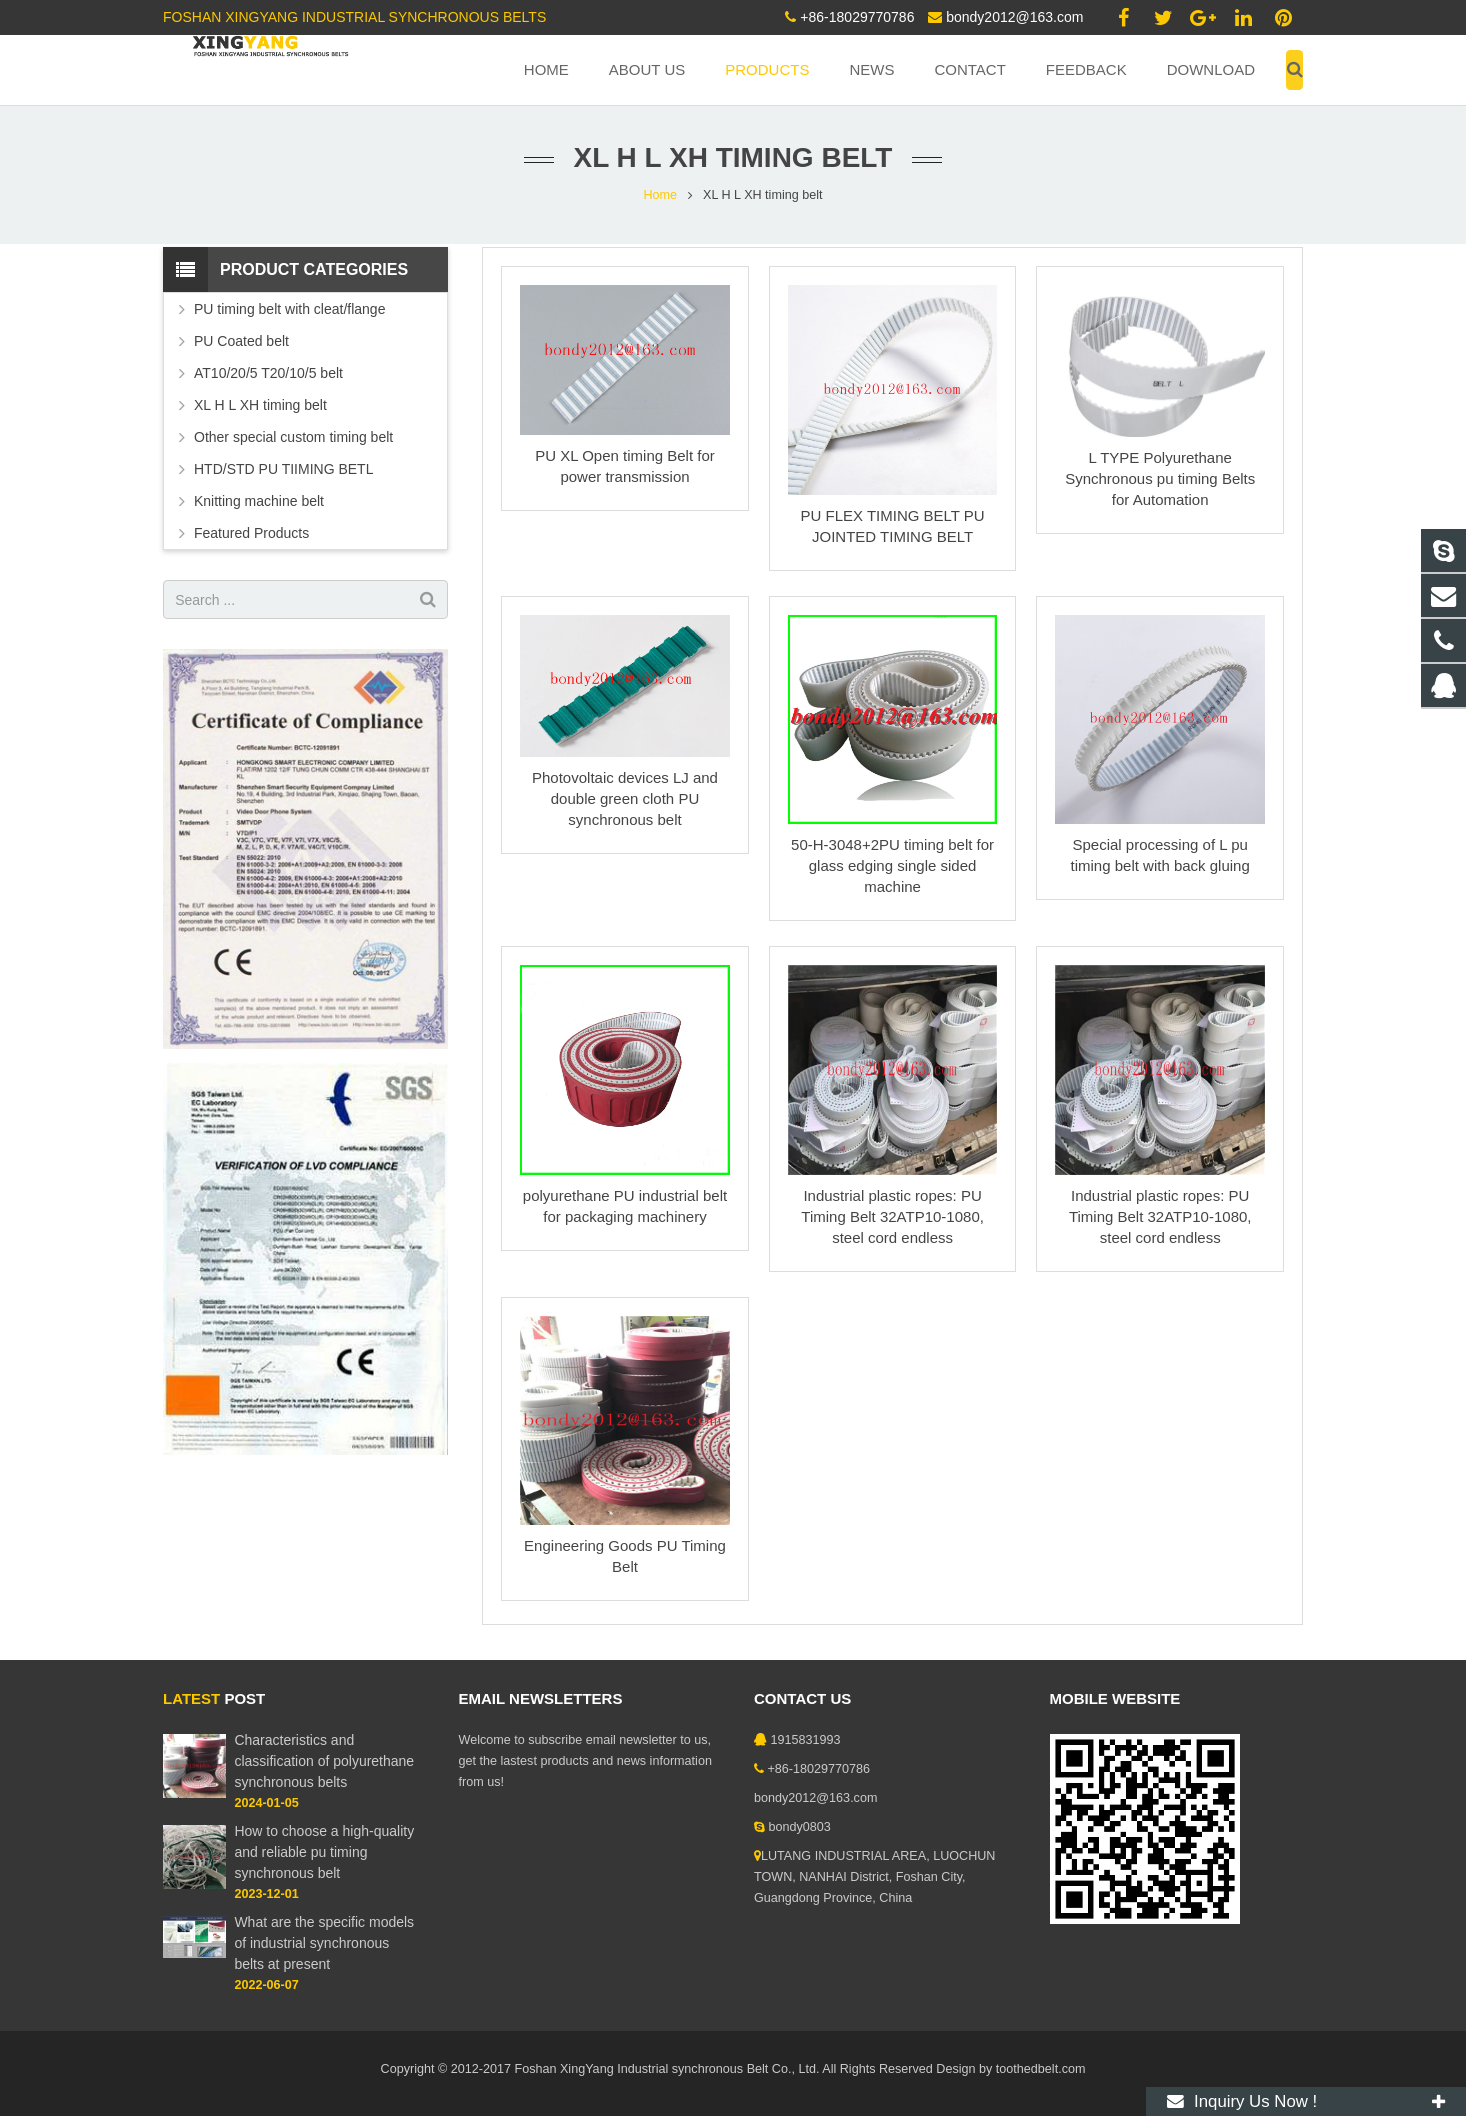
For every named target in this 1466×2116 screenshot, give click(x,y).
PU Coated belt (241, 341)
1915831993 (806, 1740)
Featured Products (251, 533)
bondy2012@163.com (1014, 17)
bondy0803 (800, 1827)
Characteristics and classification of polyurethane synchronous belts (324, 1761)
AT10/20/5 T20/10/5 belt (268, 373)
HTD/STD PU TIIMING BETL (283, 469)
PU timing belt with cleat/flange (289, 309)
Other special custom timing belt (293, 437)
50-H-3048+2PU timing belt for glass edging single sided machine (892, 865)
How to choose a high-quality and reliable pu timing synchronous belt (324, 1852)
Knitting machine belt (259, 501)
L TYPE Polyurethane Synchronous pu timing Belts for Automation (1160, 478)
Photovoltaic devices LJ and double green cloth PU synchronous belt (625, 798)
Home (660, 195)
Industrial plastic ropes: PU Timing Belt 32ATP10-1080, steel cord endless (892, 1216)
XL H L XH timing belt (260, 405)
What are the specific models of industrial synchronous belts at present (324, 1943)
